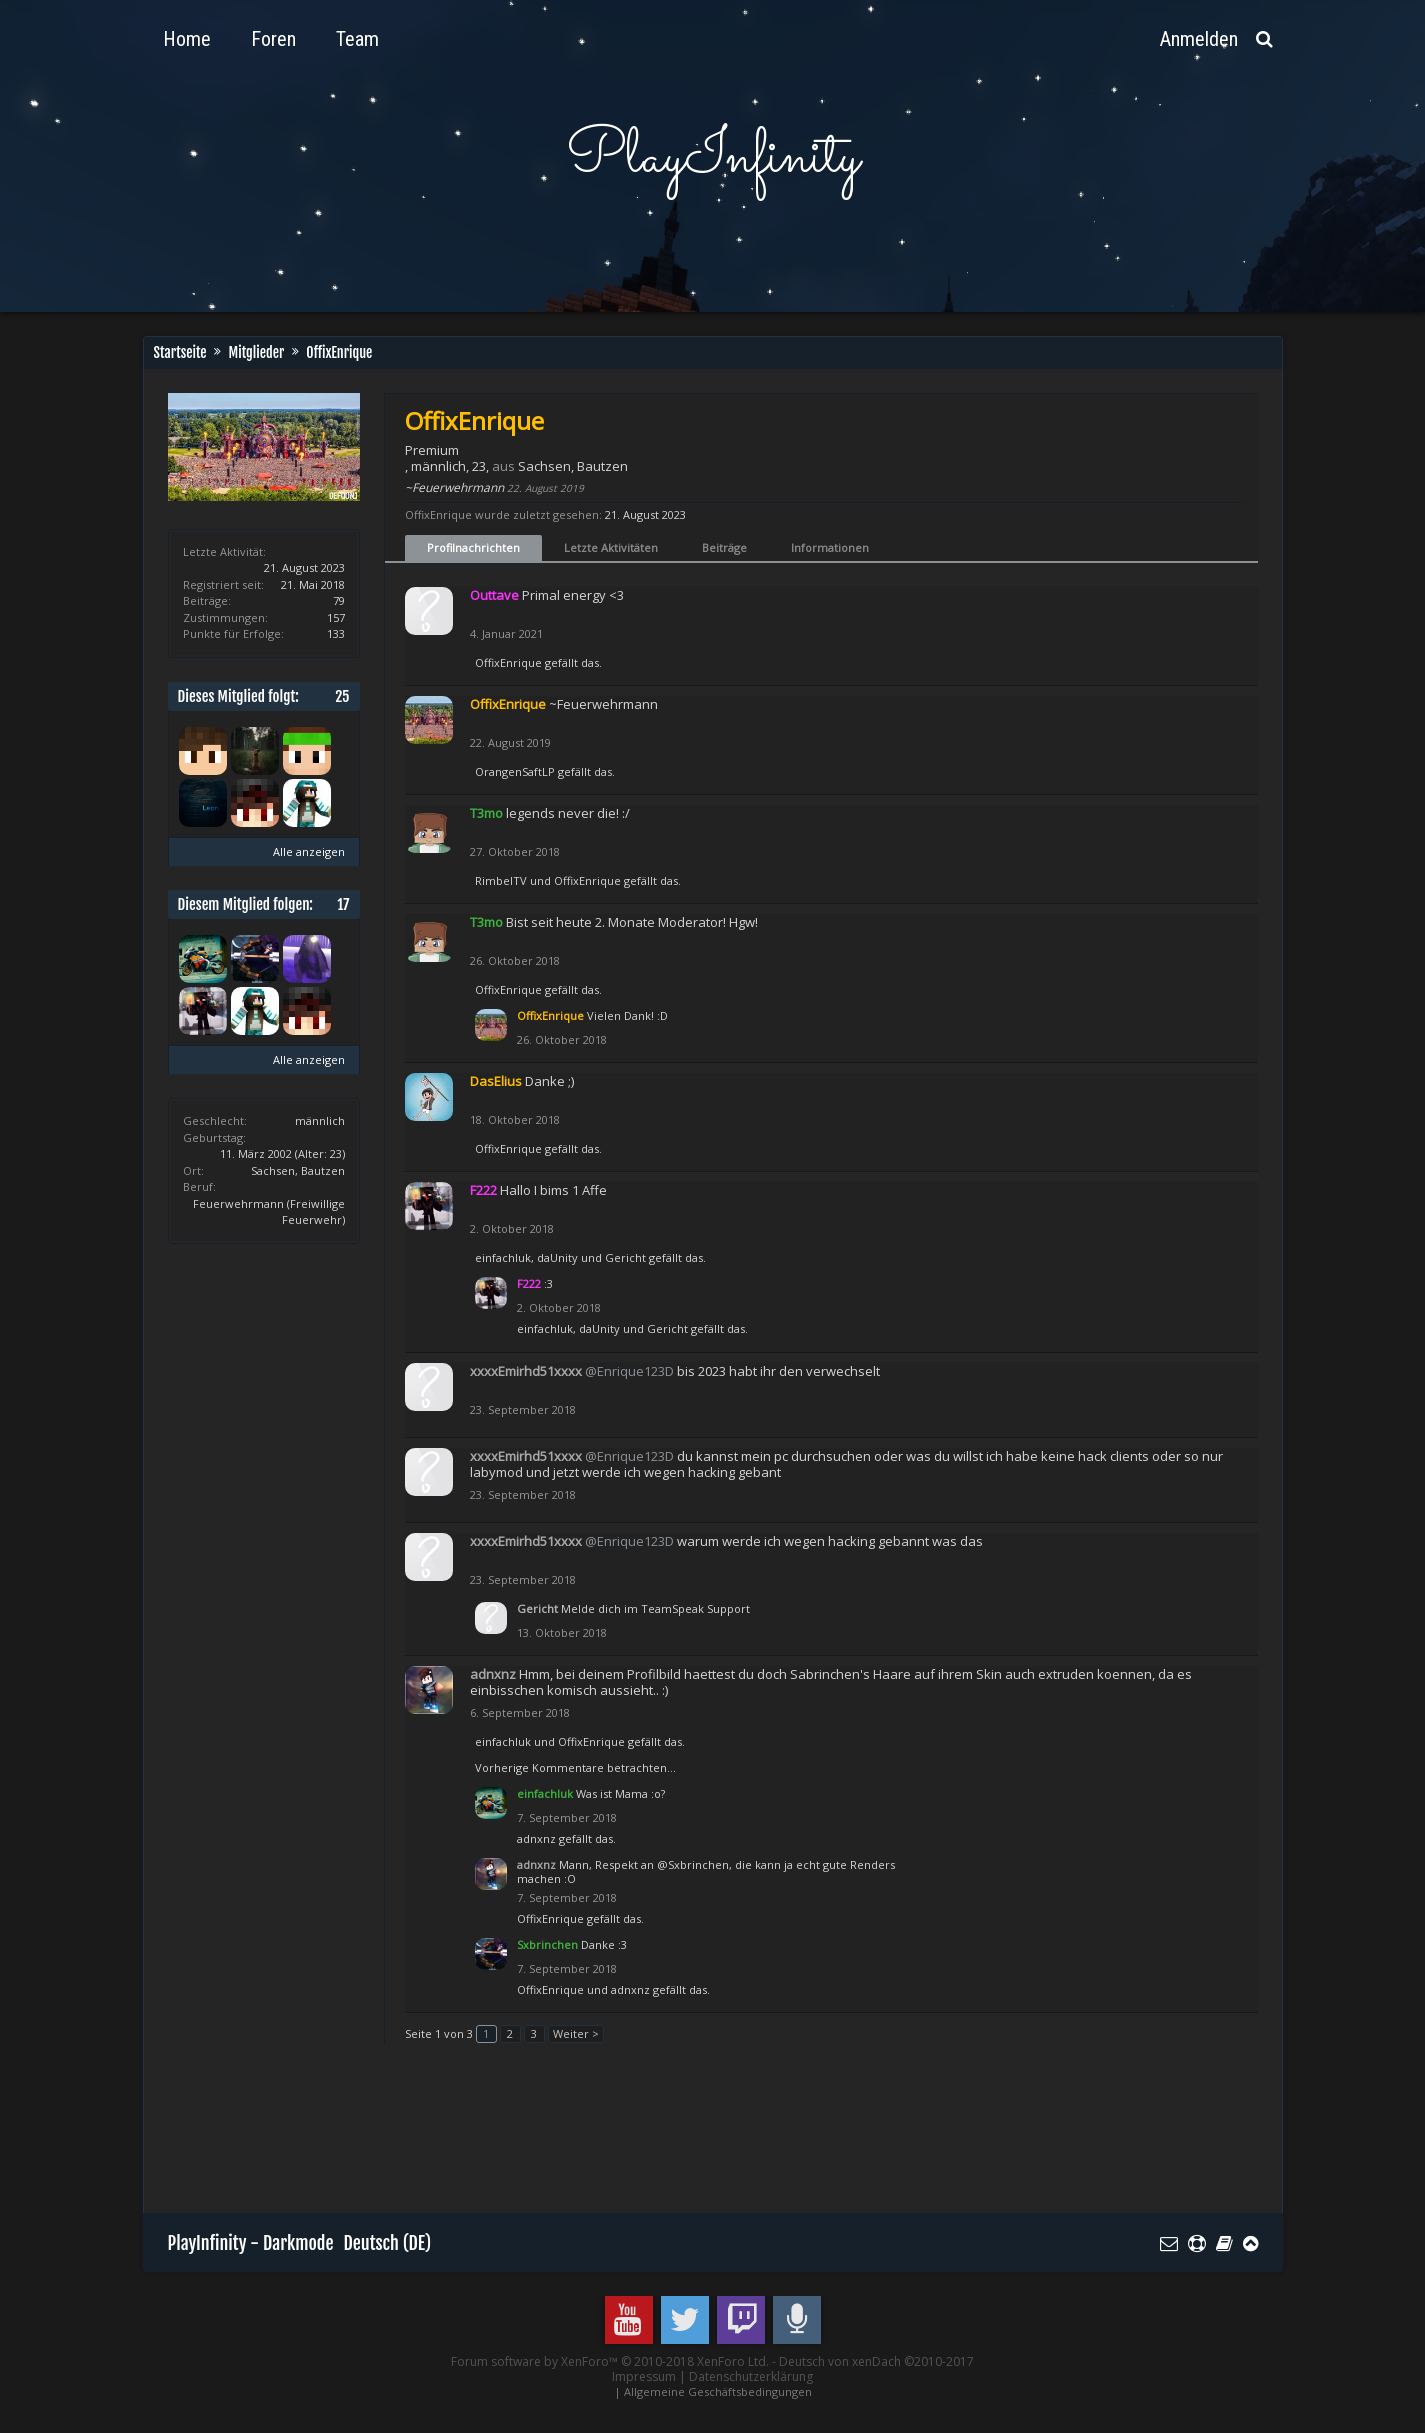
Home (187, 39)
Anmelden (1199, 39)
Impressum (644, 2376)
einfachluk (503, 1257)
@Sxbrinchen (693, 1864)
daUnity (557, 1257)
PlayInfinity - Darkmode (251, 2243)
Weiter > (576, 2033)
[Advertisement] (532, 2138)
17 (343, 904)
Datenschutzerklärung (751, 2376)
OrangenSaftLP (515, 771)
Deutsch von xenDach (876, 2361)
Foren (273, 39)
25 (342, 696)
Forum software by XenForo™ (610, 2361)
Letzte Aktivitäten (611, 547)
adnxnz (536, 1838)
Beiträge (724, 547)
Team (357, 39)
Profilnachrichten (473, 547)
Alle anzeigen (309, 851)
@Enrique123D (629, 1371)
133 (336, 633)
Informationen (830, 547)
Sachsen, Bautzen (298, 1170)
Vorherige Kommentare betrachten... (575, 1767)
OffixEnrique (508, 662)
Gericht (625, 1257)
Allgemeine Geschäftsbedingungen (718, 2391)
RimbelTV (501, 880)
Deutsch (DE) (388, 2243)
